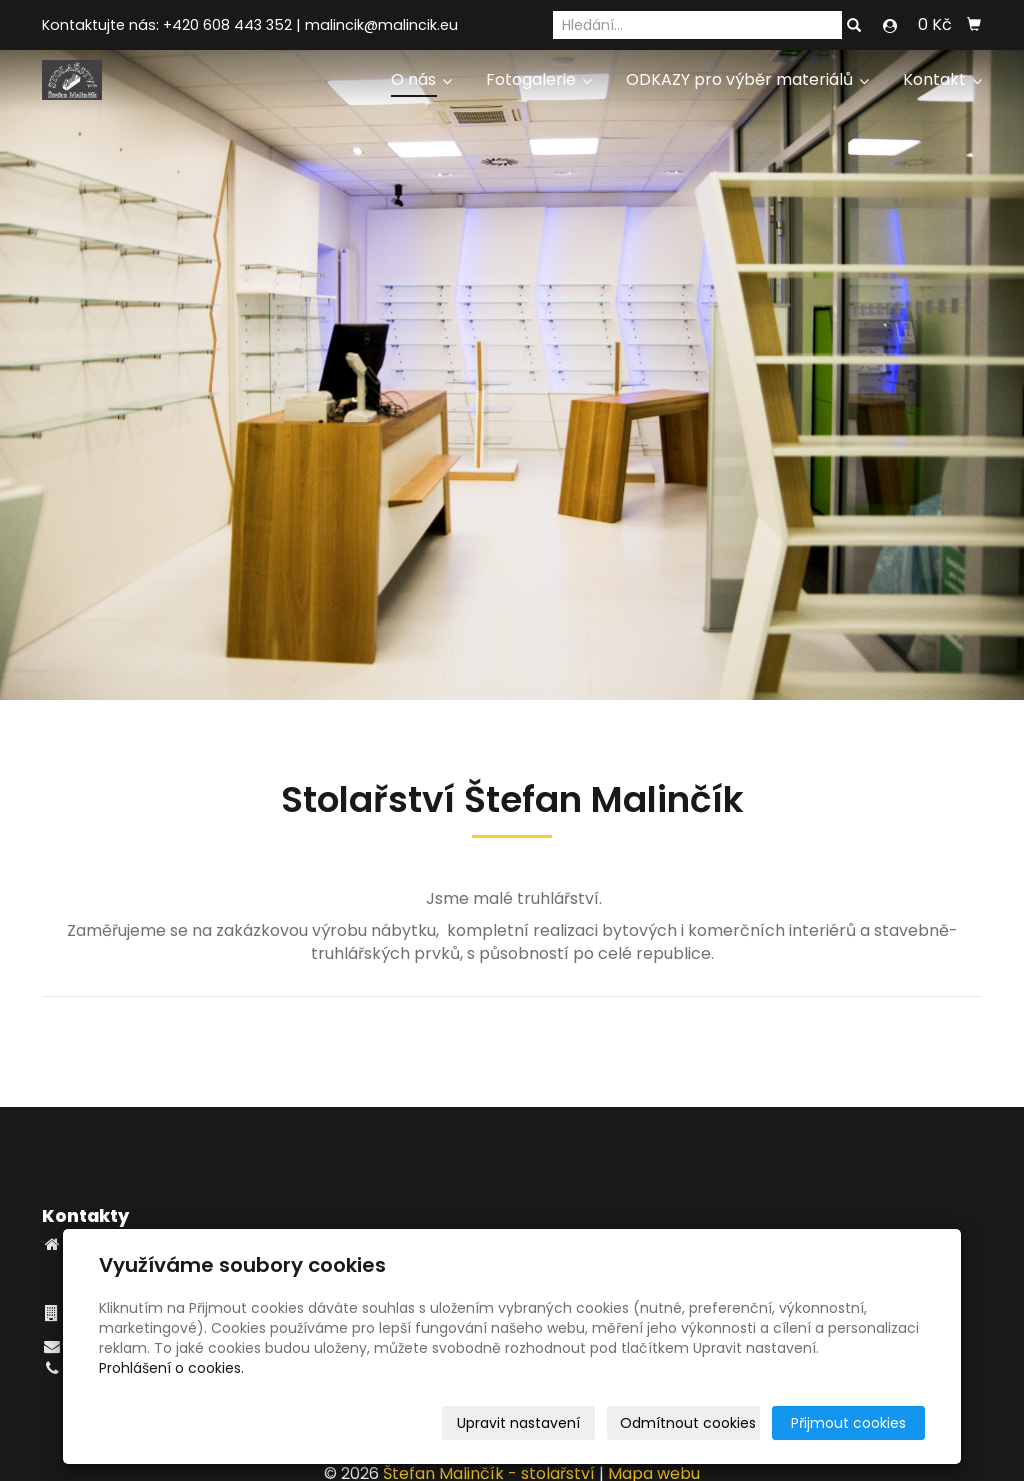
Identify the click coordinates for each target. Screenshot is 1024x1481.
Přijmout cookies (848, 1423)
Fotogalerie (539, 79)
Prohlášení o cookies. (171, 1368)
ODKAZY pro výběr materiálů (747, 79)
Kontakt (942, 79)
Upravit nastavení (518, 1423)
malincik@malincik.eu (381, 25)
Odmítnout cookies (688, 1423)
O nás (421, 79)
